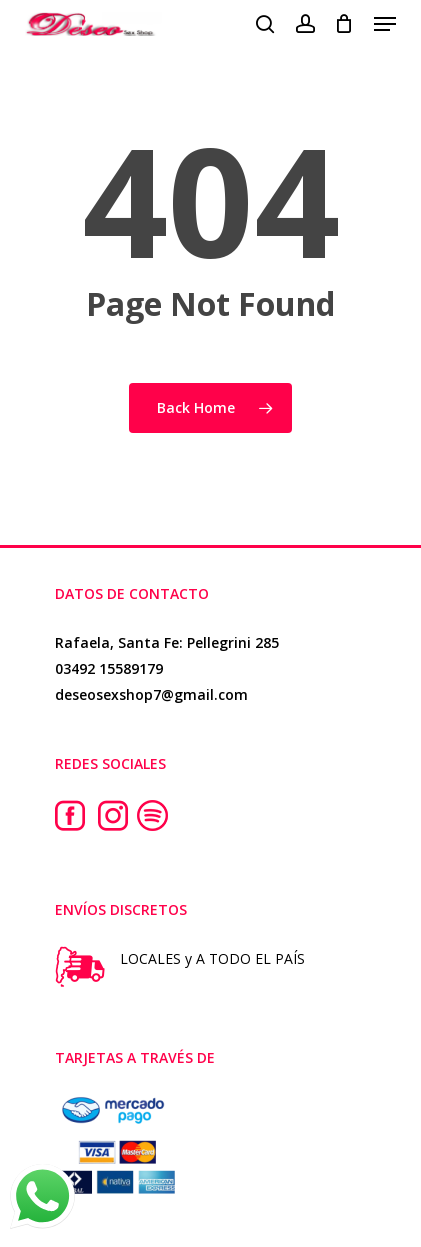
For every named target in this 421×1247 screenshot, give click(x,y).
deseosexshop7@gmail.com (151, 694)
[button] (385, 24)
